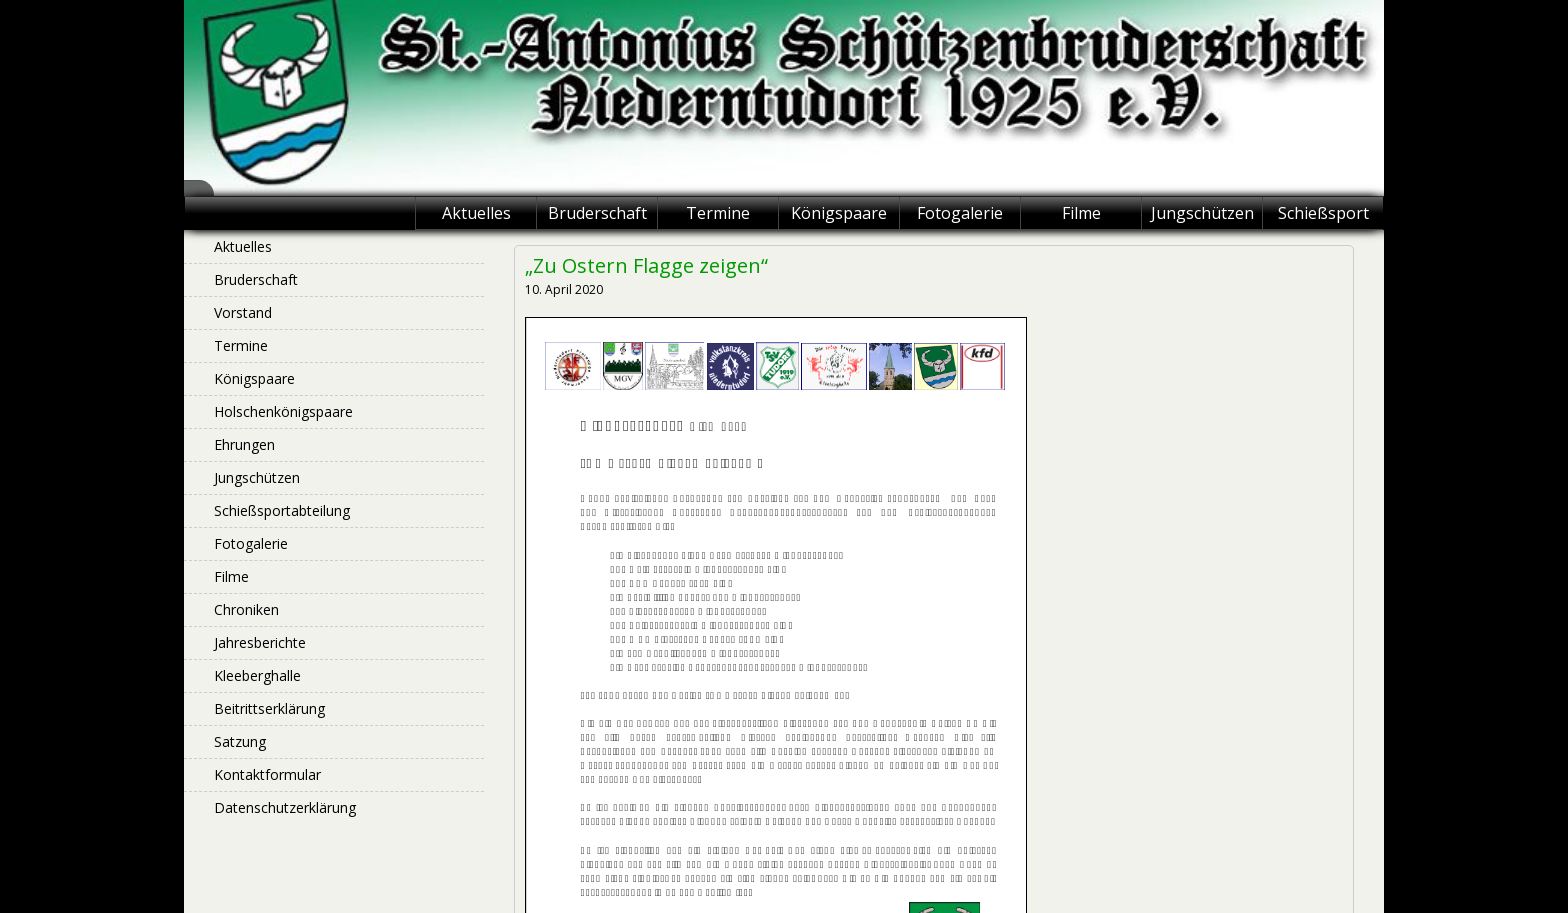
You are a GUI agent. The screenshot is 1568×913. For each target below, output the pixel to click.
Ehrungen (244, 444)
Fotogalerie (960, 213)
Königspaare (839, 213)
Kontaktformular (267, 774)
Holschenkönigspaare (283, 411)
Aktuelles (476, 213)
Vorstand (243, 312)
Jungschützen (1202, 213)
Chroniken (246, 609)
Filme (1081, 213)
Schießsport (1323, 213)
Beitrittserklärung (269, 708)
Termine (718, 213)
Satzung (240, 741)
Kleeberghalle (257, 675)
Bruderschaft (597, 213)
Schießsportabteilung (282, 510)
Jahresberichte (260, 642)
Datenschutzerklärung (285, 807)
